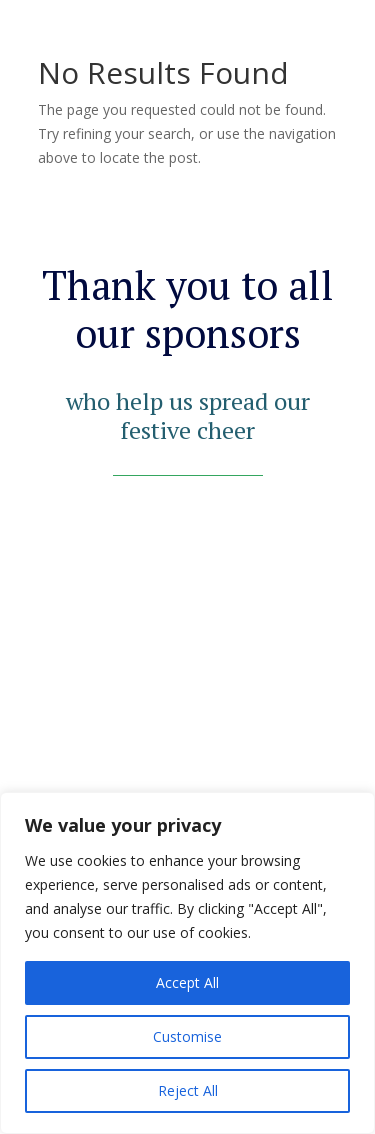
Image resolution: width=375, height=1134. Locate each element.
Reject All (188, 1090)
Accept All (187, 982)
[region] (187, 963)
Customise (187, 1036)
